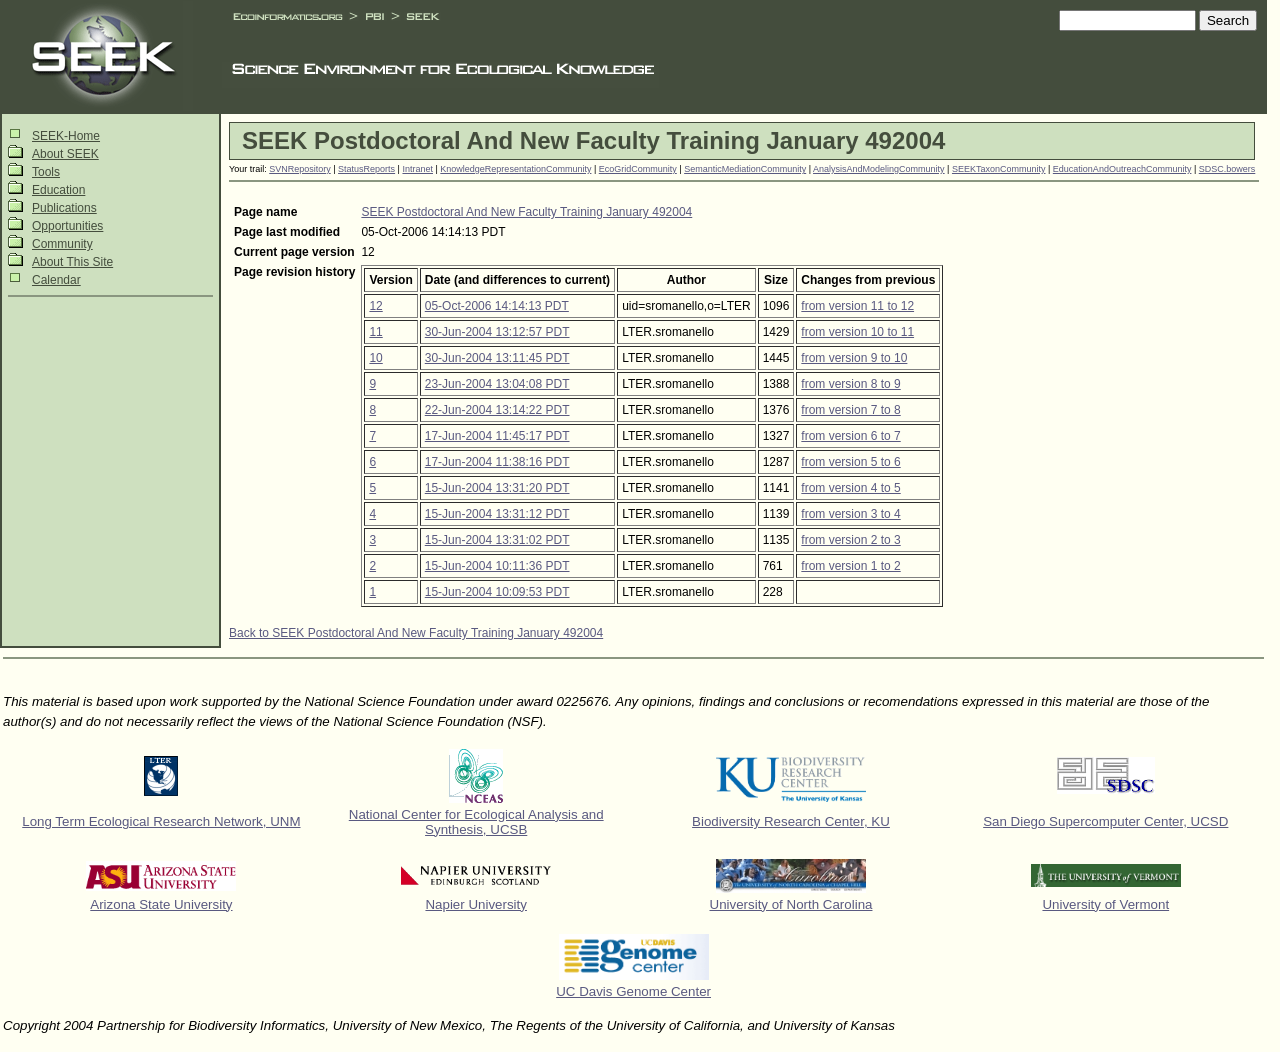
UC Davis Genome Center (633, 991)
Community (62, 244)
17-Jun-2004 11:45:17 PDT (497, 436)
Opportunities (67, 226)
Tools (46, 172)
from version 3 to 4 (850, 514)
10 (375, 358)
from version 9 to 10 (854, 358)
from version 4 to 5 (850, 488)
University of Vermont (1105, 904)
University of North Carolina (791, 904)
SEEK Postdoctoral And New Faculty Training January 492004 (526, 212)
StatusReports (366, 169)
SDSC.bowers (1227, 169)
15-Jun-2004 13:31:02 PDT (497, 540)
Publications (64, 208)
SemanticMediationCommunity (745, 169)
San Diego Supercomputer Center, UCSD (1105, 821)
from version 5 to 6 (850, 462)
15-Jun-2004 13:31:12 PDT (497, 514)
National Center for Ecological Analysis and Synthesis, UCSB (476, 822)
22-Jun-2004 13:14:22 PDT (497, 410)
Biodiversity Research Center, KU (791, 821)
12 (375, 306)
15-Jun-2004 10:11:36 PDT (497, 566)
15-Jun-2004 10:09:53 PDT (497, 592)
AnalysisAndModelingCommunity (879, 169)
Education (58, 190)
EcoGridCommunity (638, 169)
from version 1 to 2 (850, 566)
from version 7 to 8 (850, 410)
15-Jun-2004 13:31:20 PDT (497, 488)
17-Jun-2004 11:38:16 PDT (497, 462)
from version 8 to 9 (850, 384)
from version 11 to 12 (857, 306)
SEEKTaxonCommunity (999, 169)
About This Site (72, 262)
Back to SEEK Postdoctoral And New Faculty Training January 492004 (416, 633)
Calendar (56, 280)
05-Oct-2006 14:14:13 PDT (497, 306)
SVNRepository (300, 169)
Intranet (417, 169)
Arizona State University (161, 904)
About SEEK (65, 154)
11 (375, 332)
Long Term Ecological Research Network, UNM (161, 821)
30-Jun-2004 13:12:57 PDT (497, 332)
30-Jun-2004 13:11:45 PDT (497, 358)
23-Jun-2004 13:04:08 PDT (497, 384)
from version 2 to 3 (850, 540)
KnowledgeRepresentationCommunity (515, 169)
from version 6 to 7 (850, 436)
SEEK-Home (66, 136)
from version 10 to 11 (857, 332)
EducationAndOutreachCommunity (1122, 169)
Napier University (475, 904)
